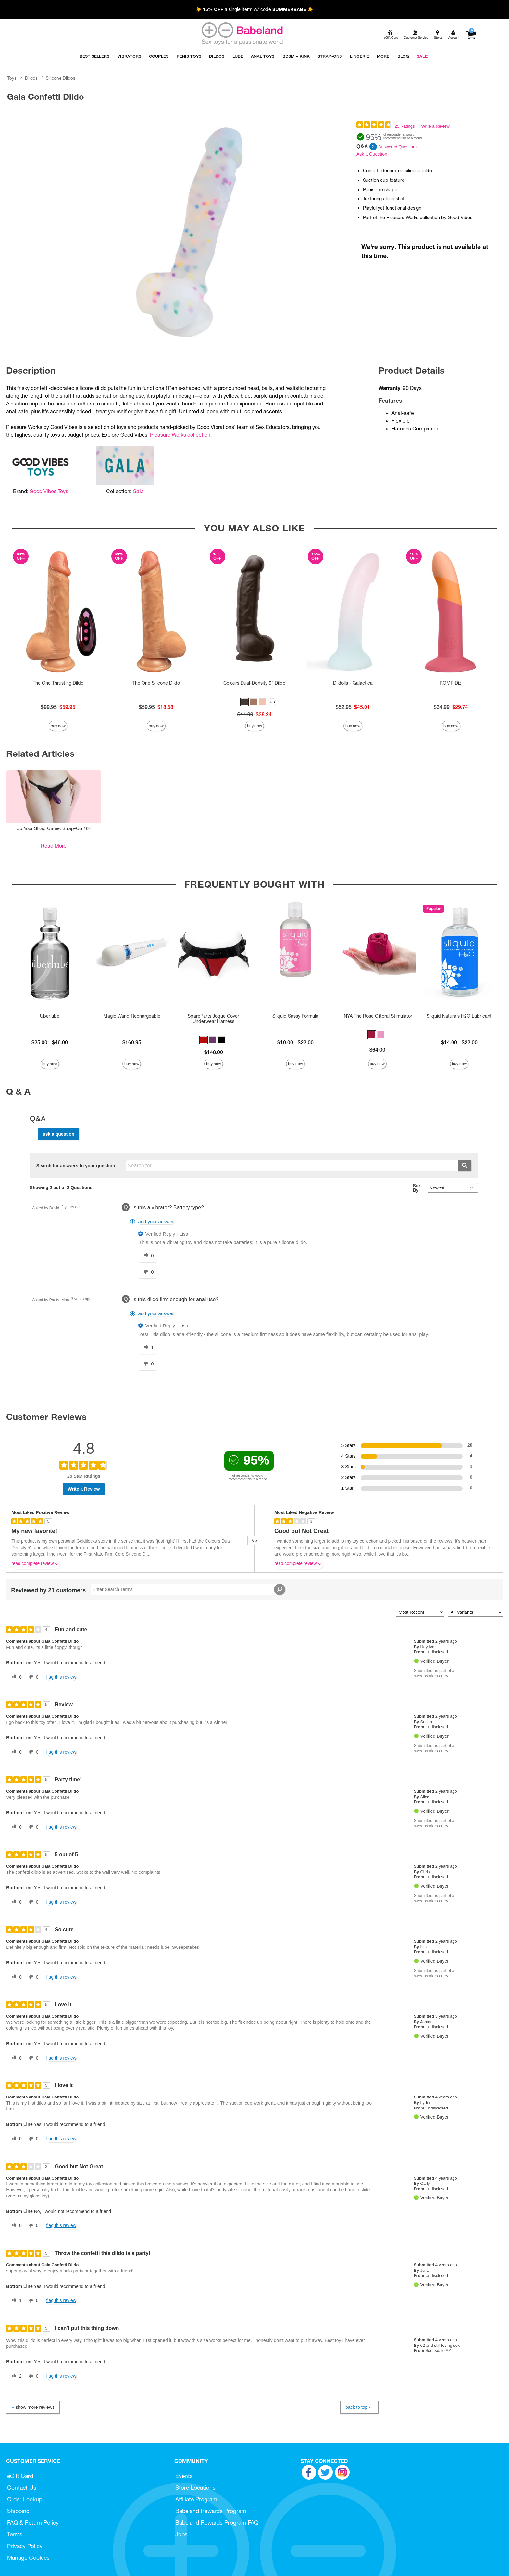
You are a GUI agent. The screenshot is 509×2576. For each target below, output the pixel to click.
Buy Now (58, 725)
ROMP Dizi (451, 683)
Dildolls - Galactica (353, 683)
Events (184, 2475)
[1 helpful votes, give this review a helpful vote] (15, 2300)
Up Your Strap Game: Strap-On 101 (53, 828)
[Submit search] (464, 1165)
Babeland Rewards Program (210, 2511)
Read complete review (35, 1565)
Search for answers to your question (75, 1165)
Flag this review (61, 1677)
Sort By (417, 1187)
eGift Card (20, 2475)
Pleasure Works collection (180, 434)
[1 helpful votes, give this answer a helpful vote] (147, 1347)
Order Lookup (24, 2499)
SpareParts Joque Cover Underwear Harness (213, 1018)
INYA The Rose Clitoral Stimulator (377, 1016)
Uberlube (49, 1016)
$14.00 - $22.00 (459, 1042)
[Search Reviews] (188, 1589)
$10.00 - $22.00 (295, 1042)
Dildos (31, 78)
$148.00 (213, 1052)
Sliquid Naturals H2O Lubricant (459, 1016)
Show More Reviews (32, 2407)
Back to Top (359, 2407)
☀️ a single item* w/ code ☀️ (254, 9)
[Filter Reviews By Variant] (475, 1612)
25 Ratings (404, 126)
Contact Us (21, 2487)
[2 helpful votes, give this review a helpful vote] (15, 2376)
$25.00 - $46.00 (49, 1042)
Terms (14, 2534)
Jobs (181, 2534)
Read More (54, 845)
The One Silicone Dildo (156, 683)
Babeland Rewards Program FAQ (216, 2522)
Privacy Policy (25, 2546)
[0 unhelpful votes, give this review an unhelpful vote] (32, 1677)
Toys (12, 78)
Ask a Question (371, 153)
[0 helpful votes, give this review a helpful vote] (15, 1677)
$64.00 (377, 1049)
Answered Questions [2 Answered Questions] (398, 146)
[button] (244, 701)
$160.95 (131, 1042)
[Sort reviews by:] (420, 1612)
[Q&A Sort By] (453, 1188)
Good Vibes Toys (49, 491)
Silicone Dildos (60, 78)
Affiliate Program (196, 2499)
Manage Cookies (28, 2557)
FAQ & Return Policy (33, 2522)
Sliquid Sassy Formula (295, 1016)
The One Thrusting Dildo (58, 683)
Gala (138, 491)
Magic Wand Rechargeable (131, 1016)
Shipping (18, 2511)
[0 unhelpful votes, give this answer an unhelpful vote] (147, 1271)
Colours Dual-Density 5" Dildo (254, 683)
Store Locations (195, 2487)
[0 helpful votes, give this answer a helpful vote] (147, 1255)
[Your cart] (471, 34)
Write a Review (435, 126)
